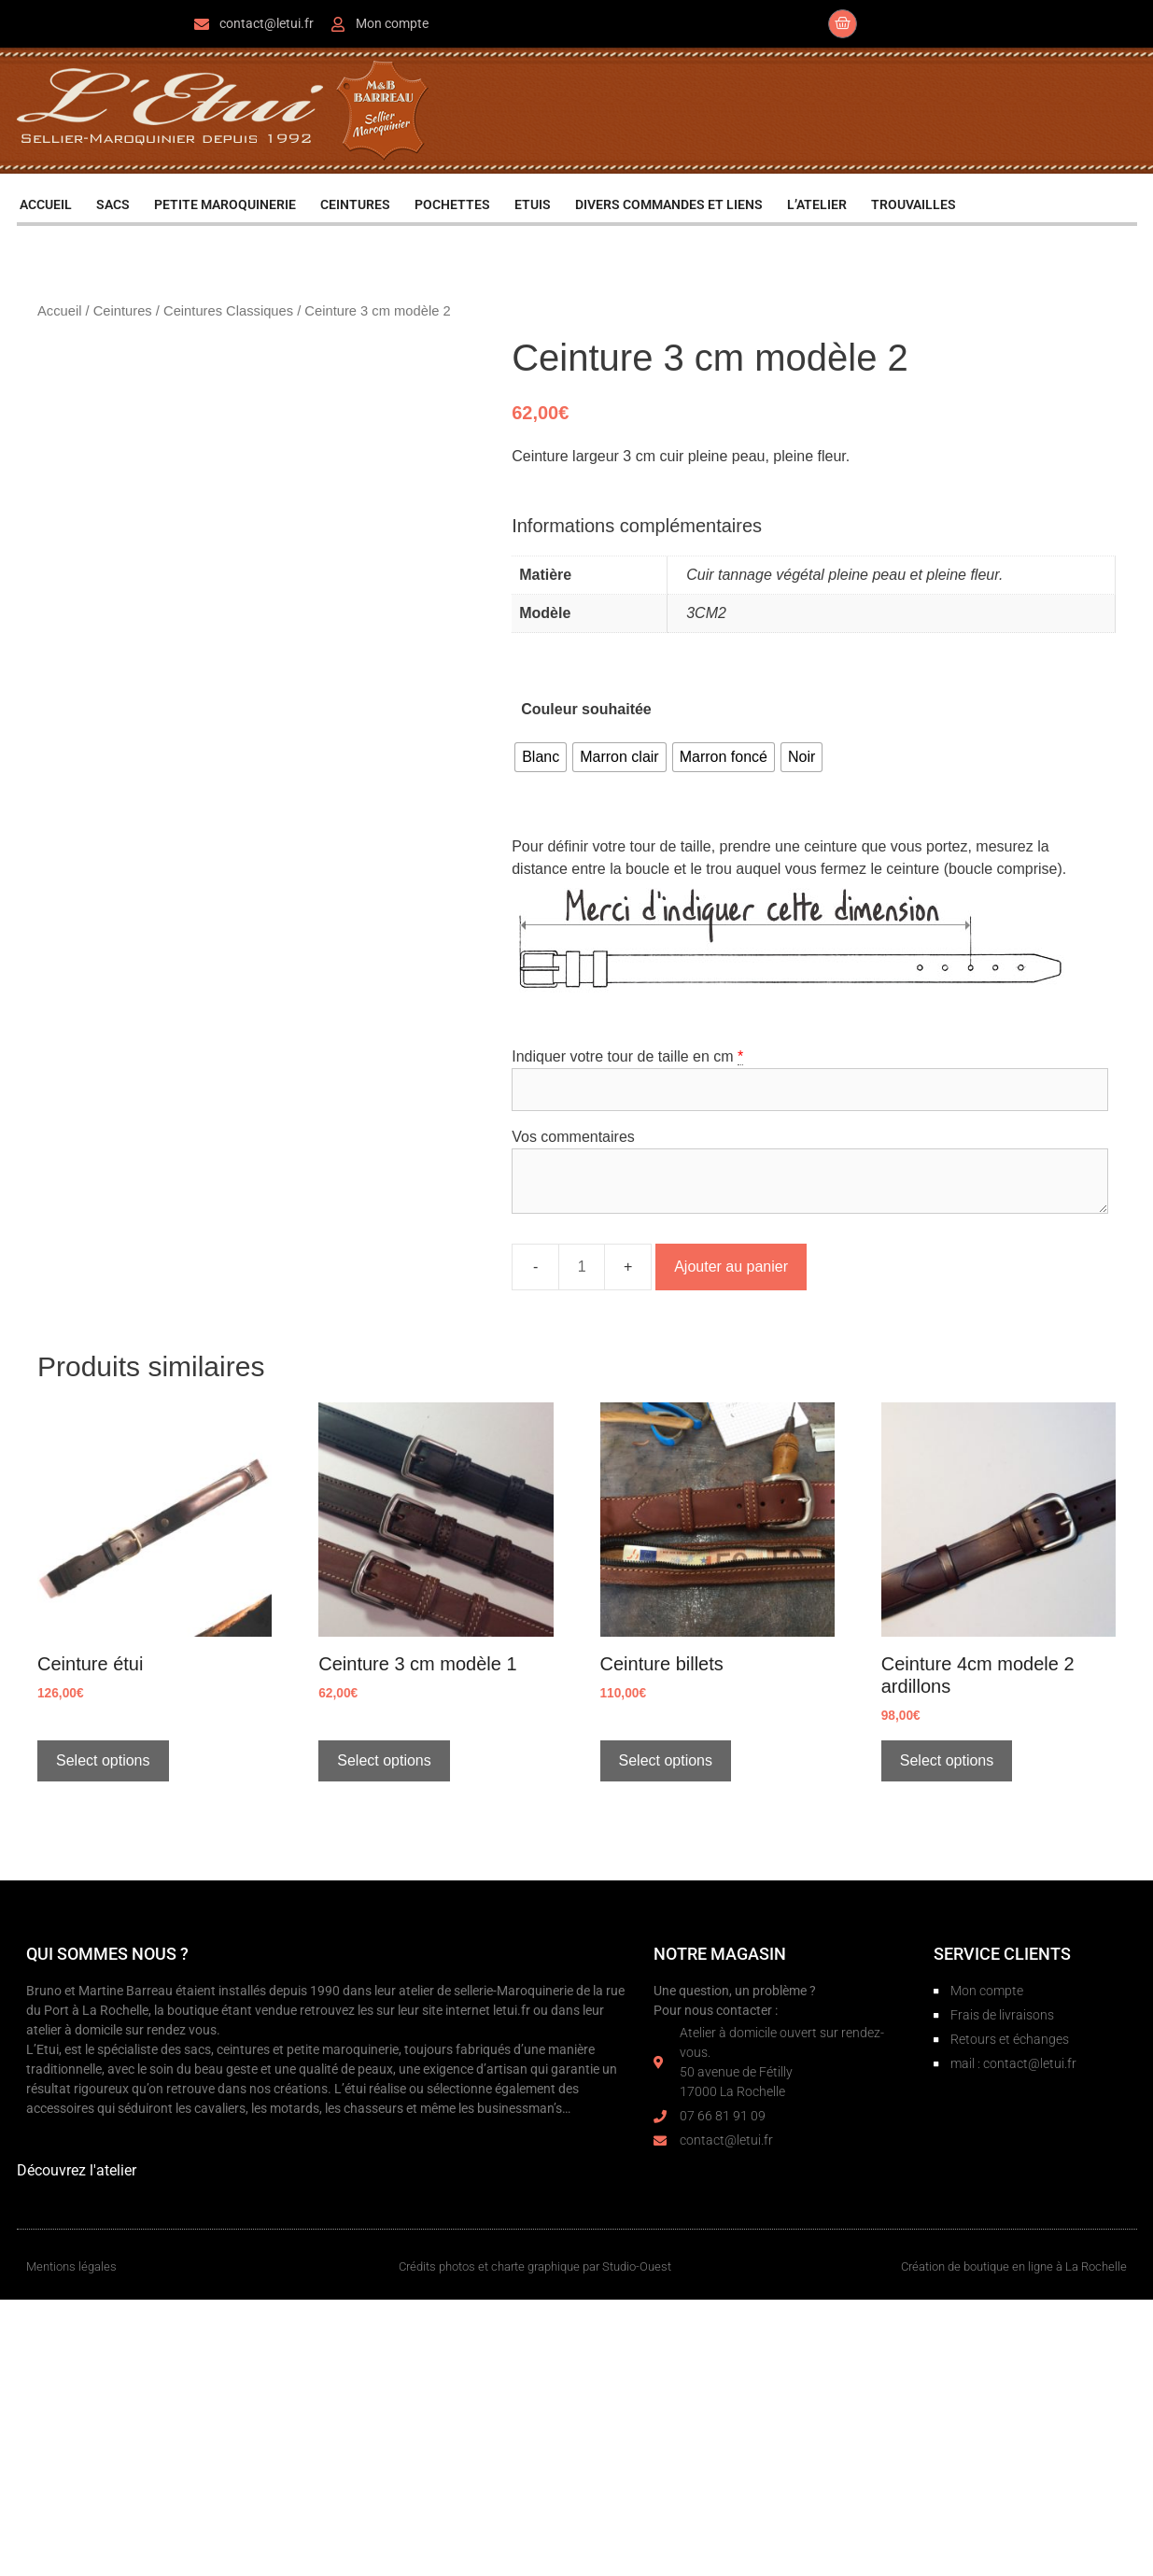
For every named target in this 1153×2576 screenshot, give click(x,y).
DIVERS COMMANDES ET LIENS (669, 204)
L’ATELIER (817, 204)
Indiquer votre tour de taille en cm (622, 1056)
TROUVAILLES (913, 204)
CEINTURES (355, 204)
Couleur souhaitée (586, 709)
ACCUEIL (46, 204)
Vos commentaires (573, 1137)
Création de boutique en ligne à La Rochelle (1014, 2266)
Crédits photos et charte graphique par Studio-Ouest (535, 2266)
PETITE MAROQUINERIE (225, 204)
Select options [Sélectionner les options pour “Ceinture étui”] (103, 1760)
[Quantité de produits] (581, 1267)
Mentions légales (71, 2266)
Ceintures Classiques (228, 310)
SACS (113, 204)
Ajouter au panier (731, 1266)
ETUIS (532, 204)
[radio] (540, 757)
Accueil (59, 310)
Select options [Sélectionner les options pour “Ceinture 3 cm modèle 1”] (384, 1760)
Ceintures (122, 310)
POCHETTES (452, 204)
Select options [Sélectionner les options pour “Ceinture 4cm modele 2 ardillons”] (947, 1760)
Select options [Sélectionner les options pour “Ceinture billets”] (666, 1760)
